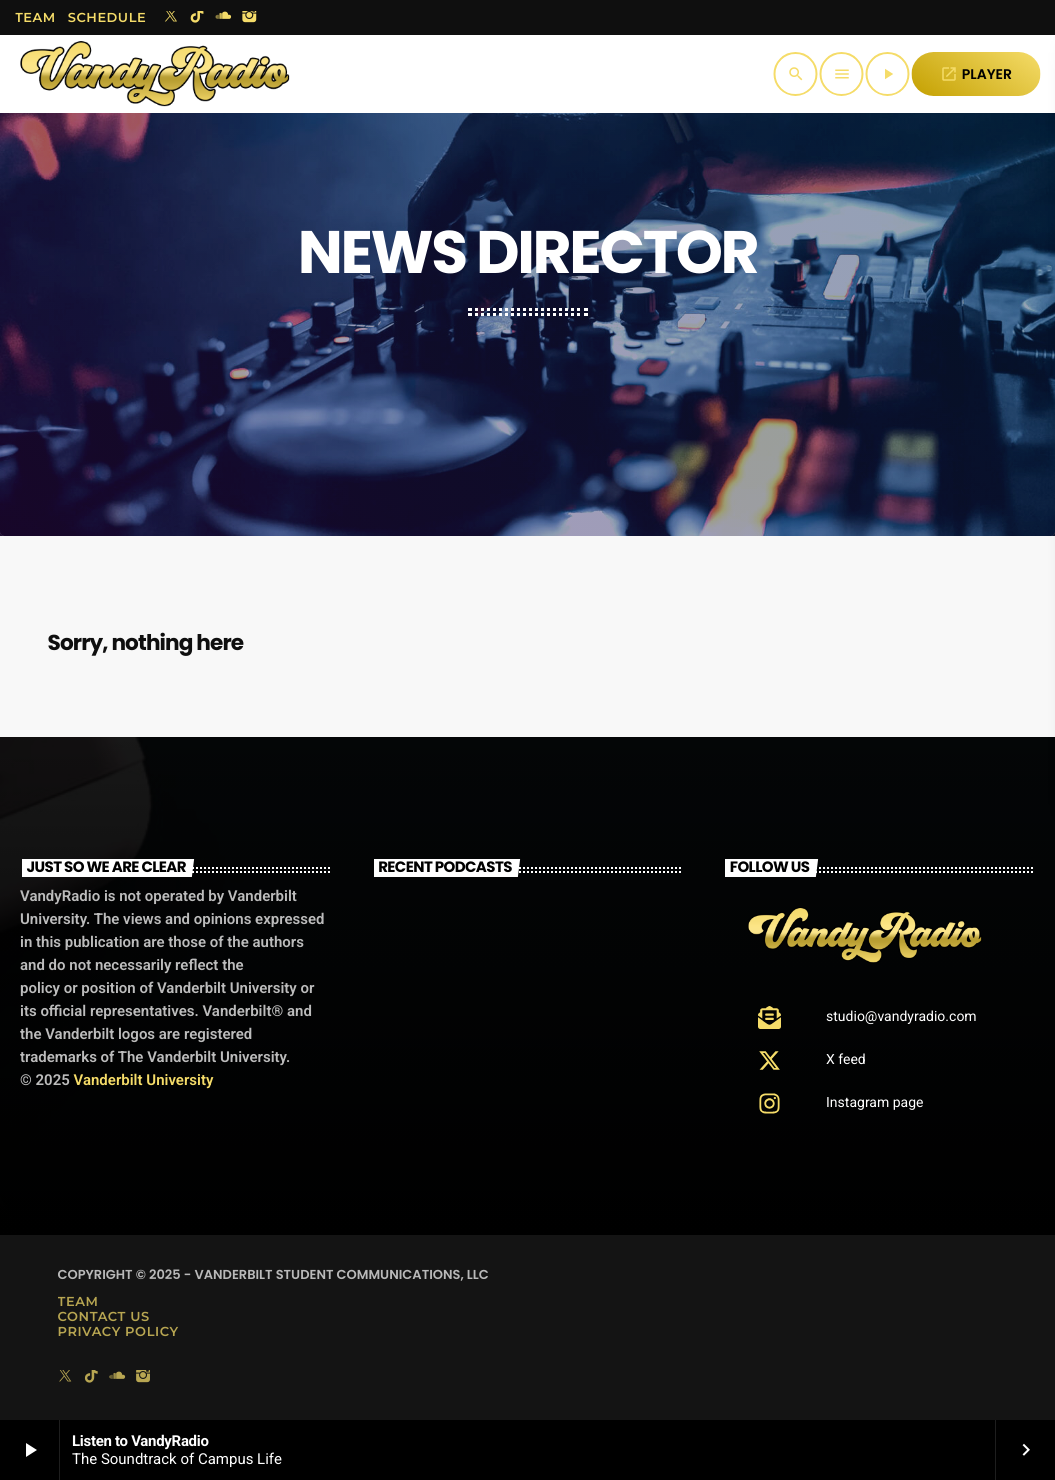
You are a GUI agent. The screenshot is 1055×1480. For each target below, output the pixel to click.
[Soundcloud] (223, 18)
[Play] (888, 74)
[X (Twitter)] (171, 18)
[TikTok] (197, 18)
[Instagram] (250, 18)
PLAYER (976, 74)
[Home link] (155, 74)
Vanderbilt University (144, 1080)
